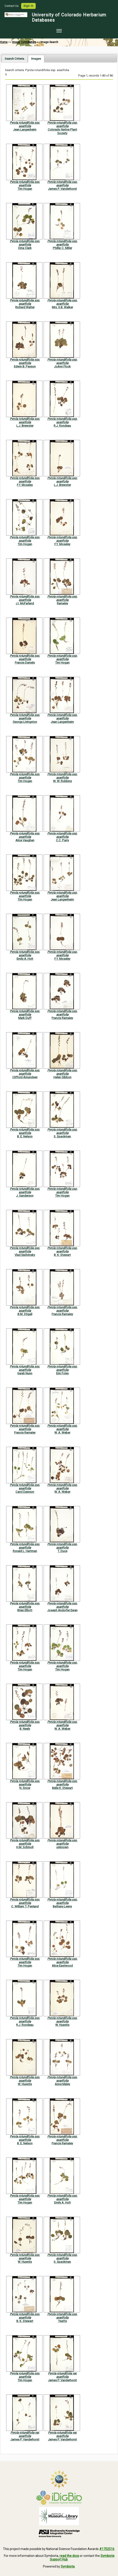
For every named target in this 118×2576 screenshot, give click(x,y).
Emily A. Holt (25, 958)
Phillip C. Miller (62, 248)
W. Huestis (62, 2025)
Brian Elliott (24, 1610)
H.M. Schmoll (24, 1847)
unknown (62, 1847)
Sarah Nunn (24, 1373)
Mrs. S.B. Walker (62, 307)
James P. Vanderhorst (62, 188)
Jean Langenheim (24, 129)
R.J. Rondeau (62, 425)
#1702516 (106, 2549)
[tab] (14, 58)
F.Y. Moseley (25, 485)
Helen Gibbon (62, 1077)
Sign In (28, 6)
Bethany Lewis (62, 1906)
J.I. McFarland (25, 603)
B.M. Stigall (25, 1314)
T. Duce (62, 1551)
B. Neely (25, 1728)
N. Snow (24, 1788)
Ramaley (62, 603)
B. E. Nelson (25, 1136)
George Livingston (25, 722)
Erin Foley (62, 1373)
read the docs (69, 2556)
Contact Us (12, 6)
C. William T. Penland (25, 1906)
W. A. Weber (62, 1432)
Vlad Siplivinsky (25, 1255)
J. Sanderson (24, 1195)
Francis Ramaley (62, 1018)
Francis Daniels (25, 662)
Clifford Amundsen (25, 1077)
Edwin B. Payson (25, 366)
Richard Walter (25, 307)
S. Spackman (62, 1136)
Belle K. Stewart (62, 1788)
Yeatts (62, 2321)
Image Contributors (24, 42)
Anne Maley (62, 2084)
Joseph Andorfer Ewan (62, 1610)
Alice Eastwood (62, 1965)
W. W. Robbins (62, 781)
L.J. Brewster (24, 425)
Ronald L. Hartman (25, 1551)
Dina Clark (25, 248)
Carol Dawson (24, 1491)
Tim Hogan (25, 188)
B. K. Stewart (62, 1255)
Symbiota (68, 2566)
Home (4, 42)
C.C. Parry (62, 840)
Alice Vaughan (24, 840)
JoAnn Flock (62, 366)
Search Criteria (14, 58)
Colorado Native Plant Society (62, 131)
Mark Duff (24, 1018)
